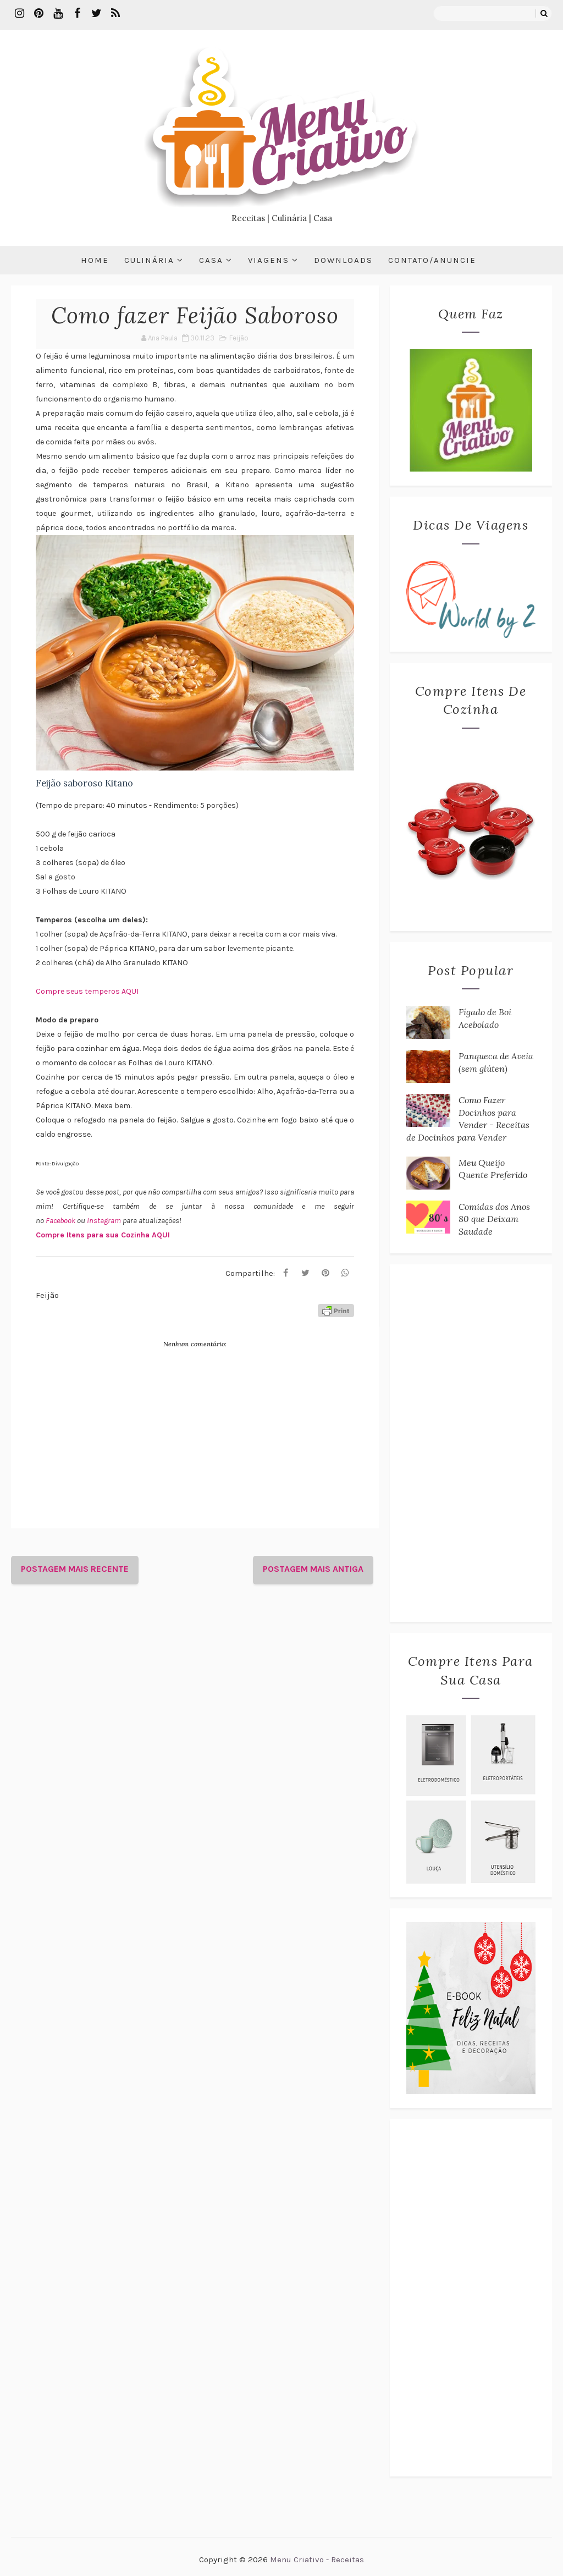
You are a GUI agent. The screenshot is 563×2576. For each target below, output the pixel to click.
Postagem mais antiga (313, 1569)
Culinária (149, 260)
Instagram (105, 1220)
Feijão (239, 338)
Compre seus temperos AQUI (87, 991)
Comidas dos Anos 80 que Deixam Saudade (494, 1219)
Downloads (343, 260)
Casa (211, 260)
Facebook (61, 1220)
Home (95, 260)
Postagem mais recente (75, 1569)
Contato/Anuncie (432, 260)
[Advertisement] (471, 1443)
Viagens (268, 260)
